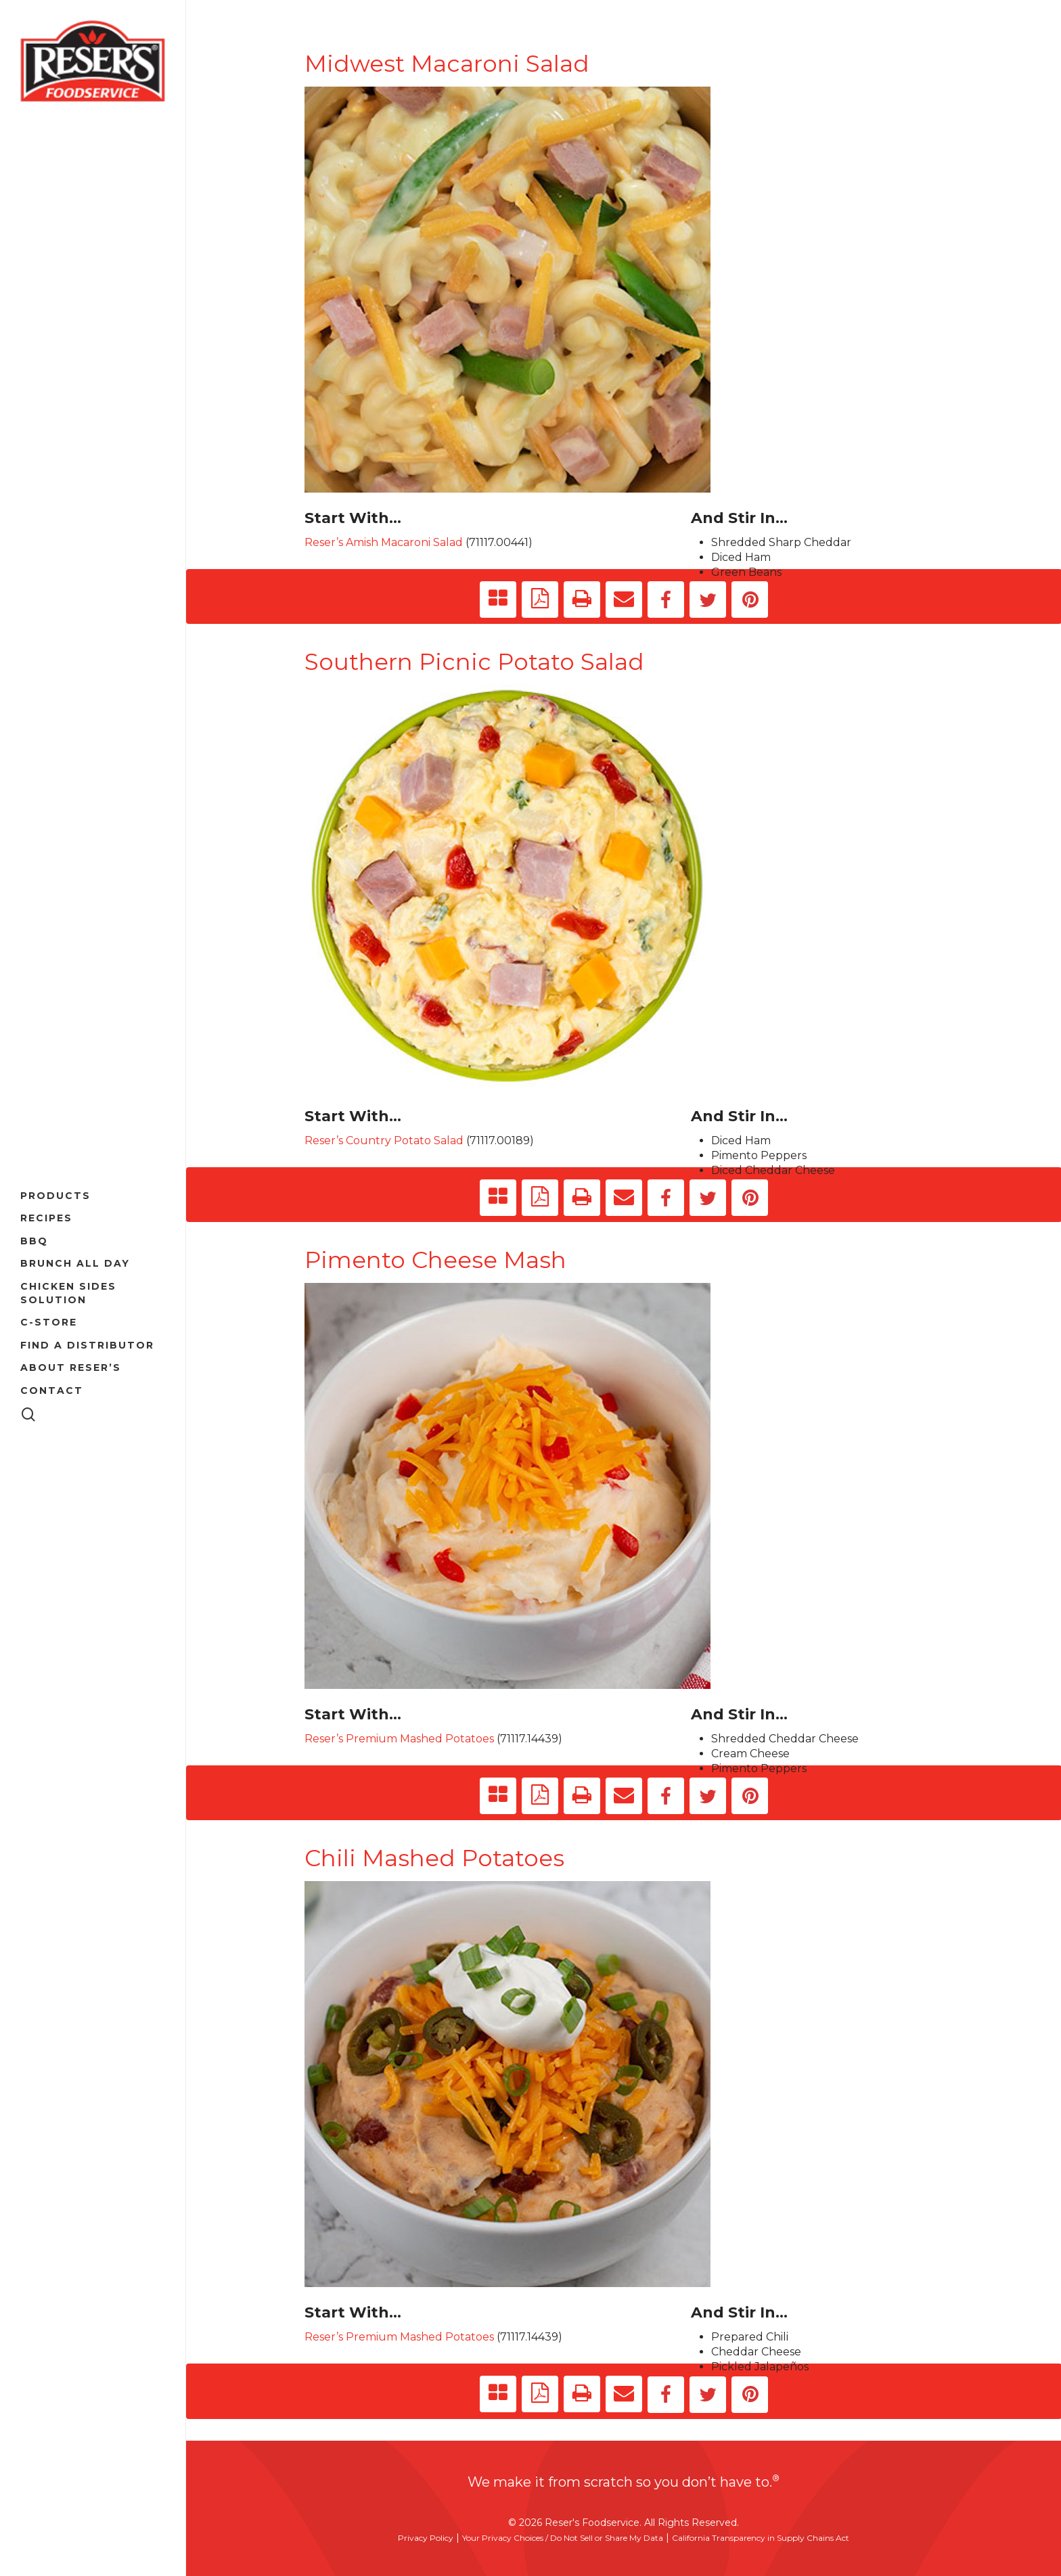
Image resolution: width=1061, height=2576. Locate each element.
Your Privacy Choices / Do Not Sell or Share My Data (562, 2538)
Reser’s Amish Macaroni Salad (383, 542)
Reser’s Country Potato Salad (384, 1140)
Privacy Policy (425, 2538)
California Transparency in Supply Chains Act (760, 2538)
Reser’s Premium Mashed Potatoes (399, 1738)
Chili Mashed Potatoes (434, 1858)
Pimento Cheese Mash (435, 1260)
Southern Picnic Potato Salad (474, 662)
